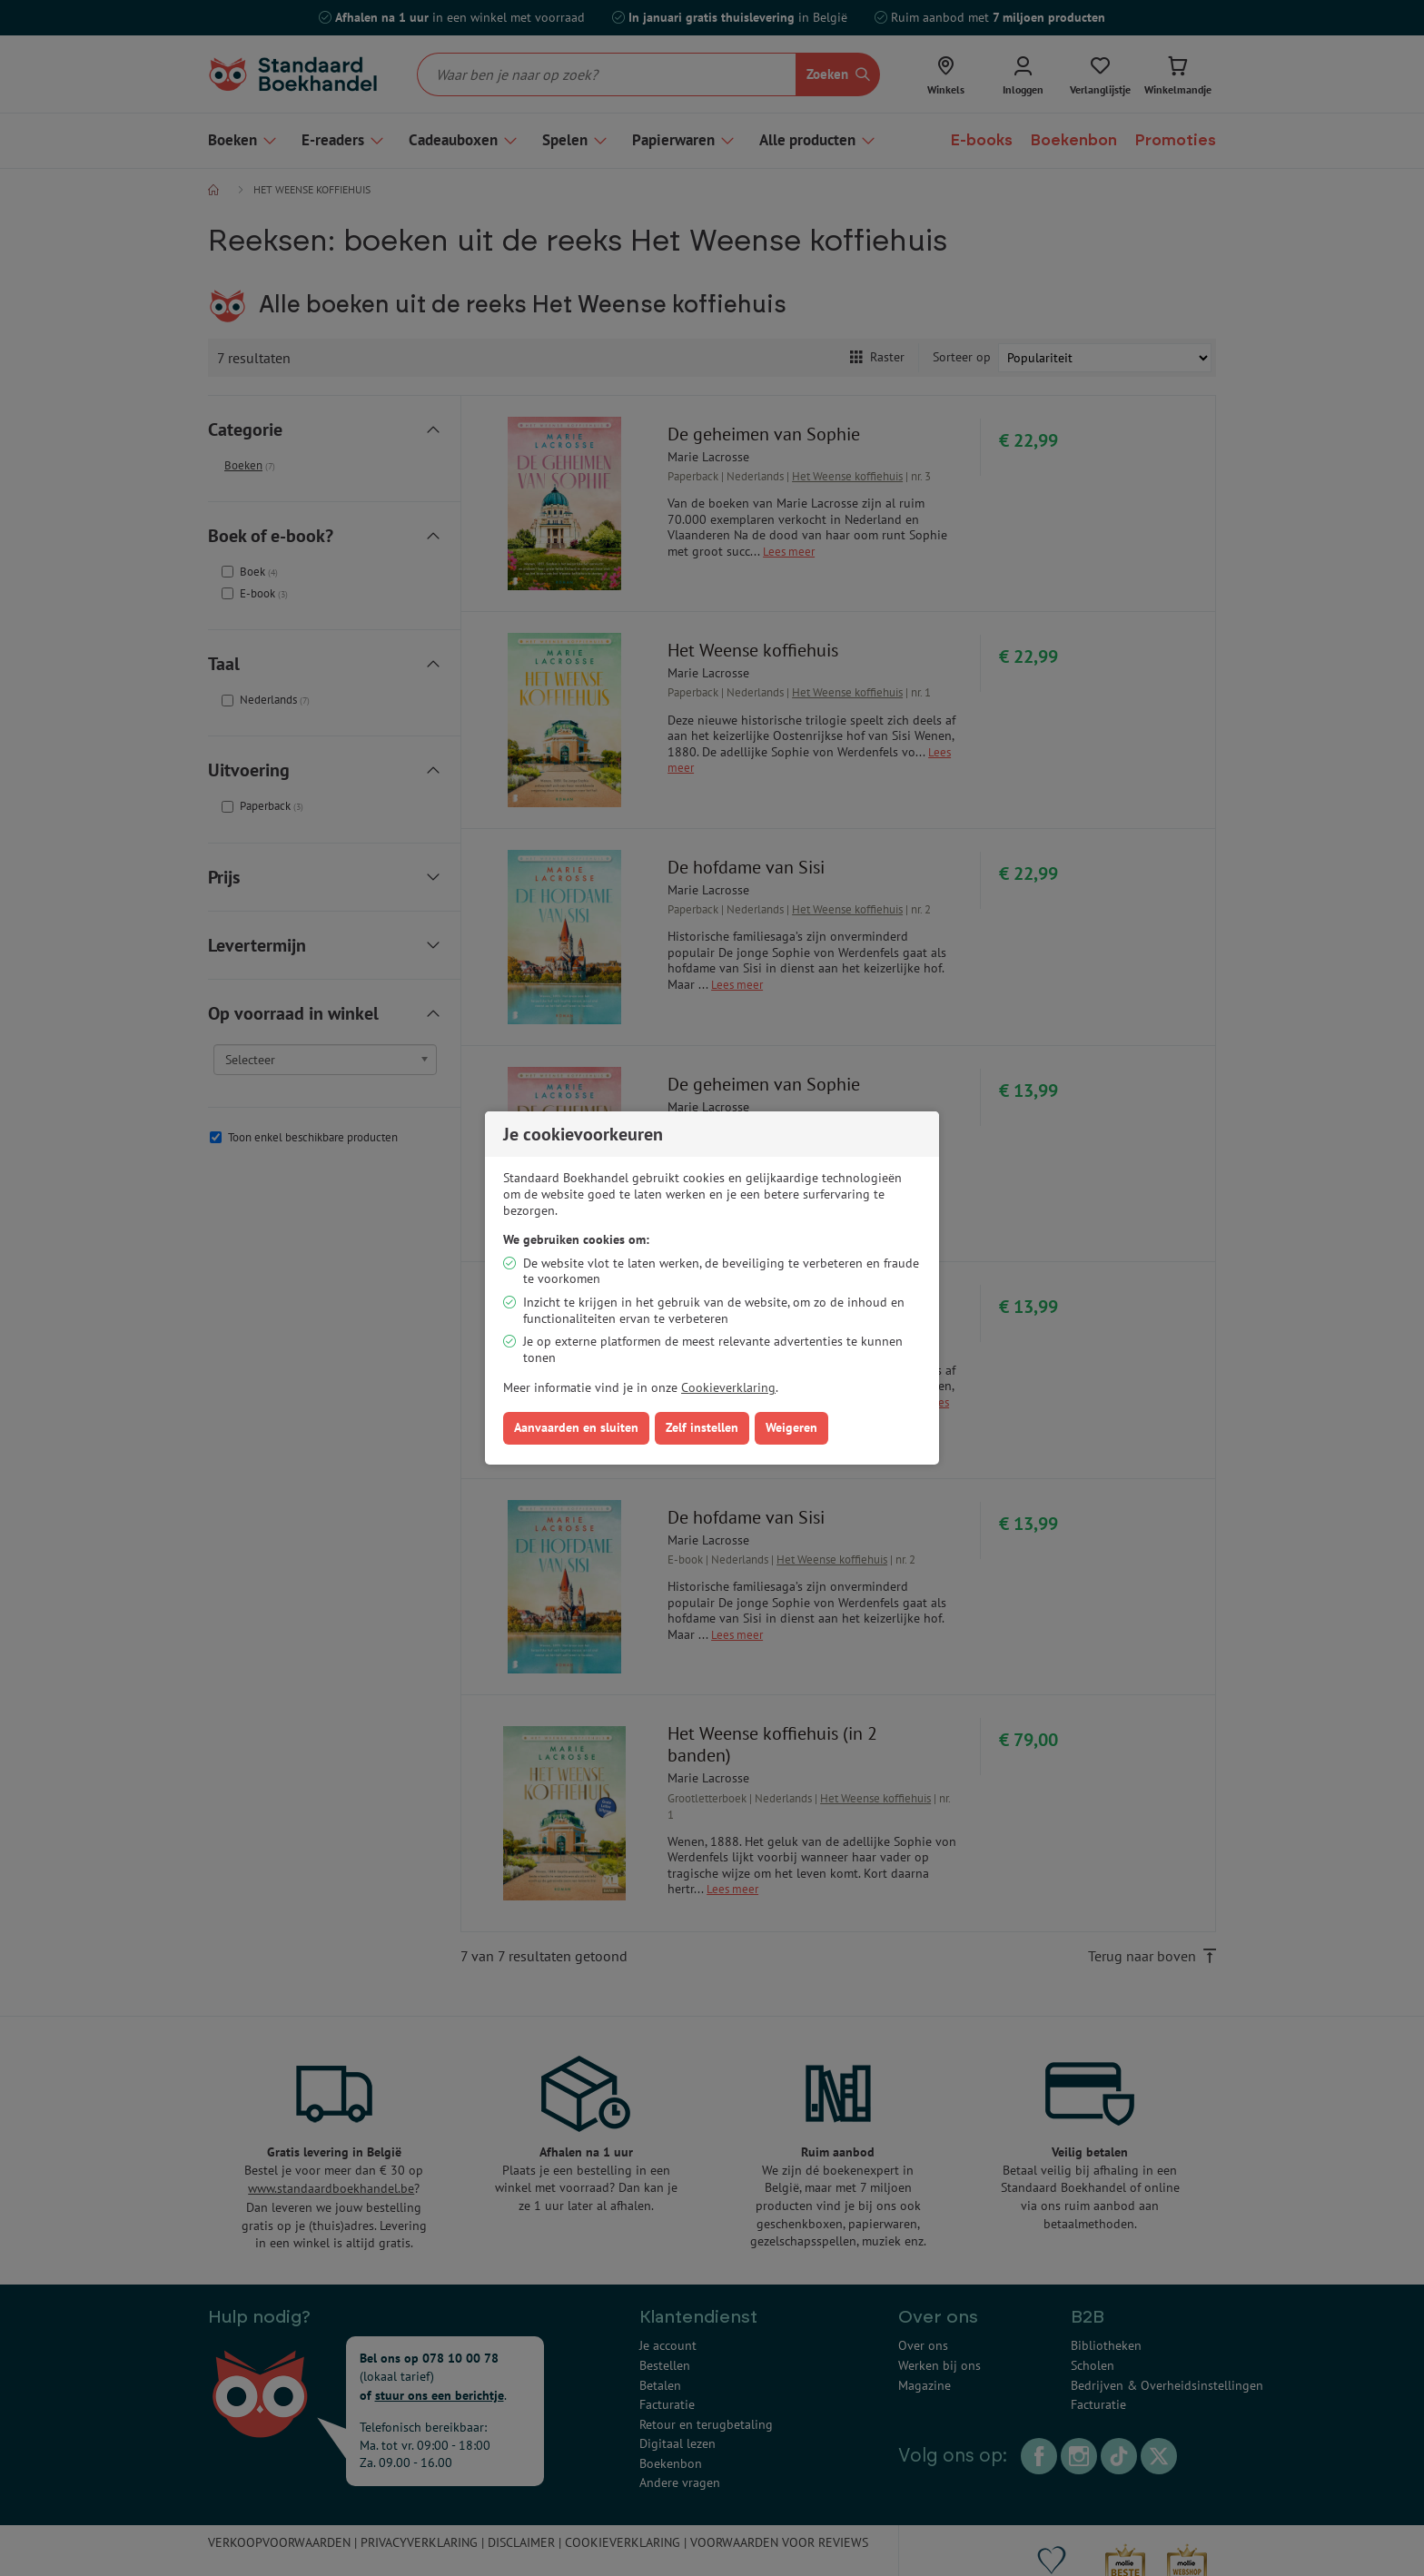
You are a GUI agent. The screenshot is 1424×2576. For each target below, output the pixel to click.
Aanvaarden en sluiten (576, 1427)
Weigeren (791, 1427)
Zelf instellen (702, 1427)
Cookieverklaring (728, 1387)
